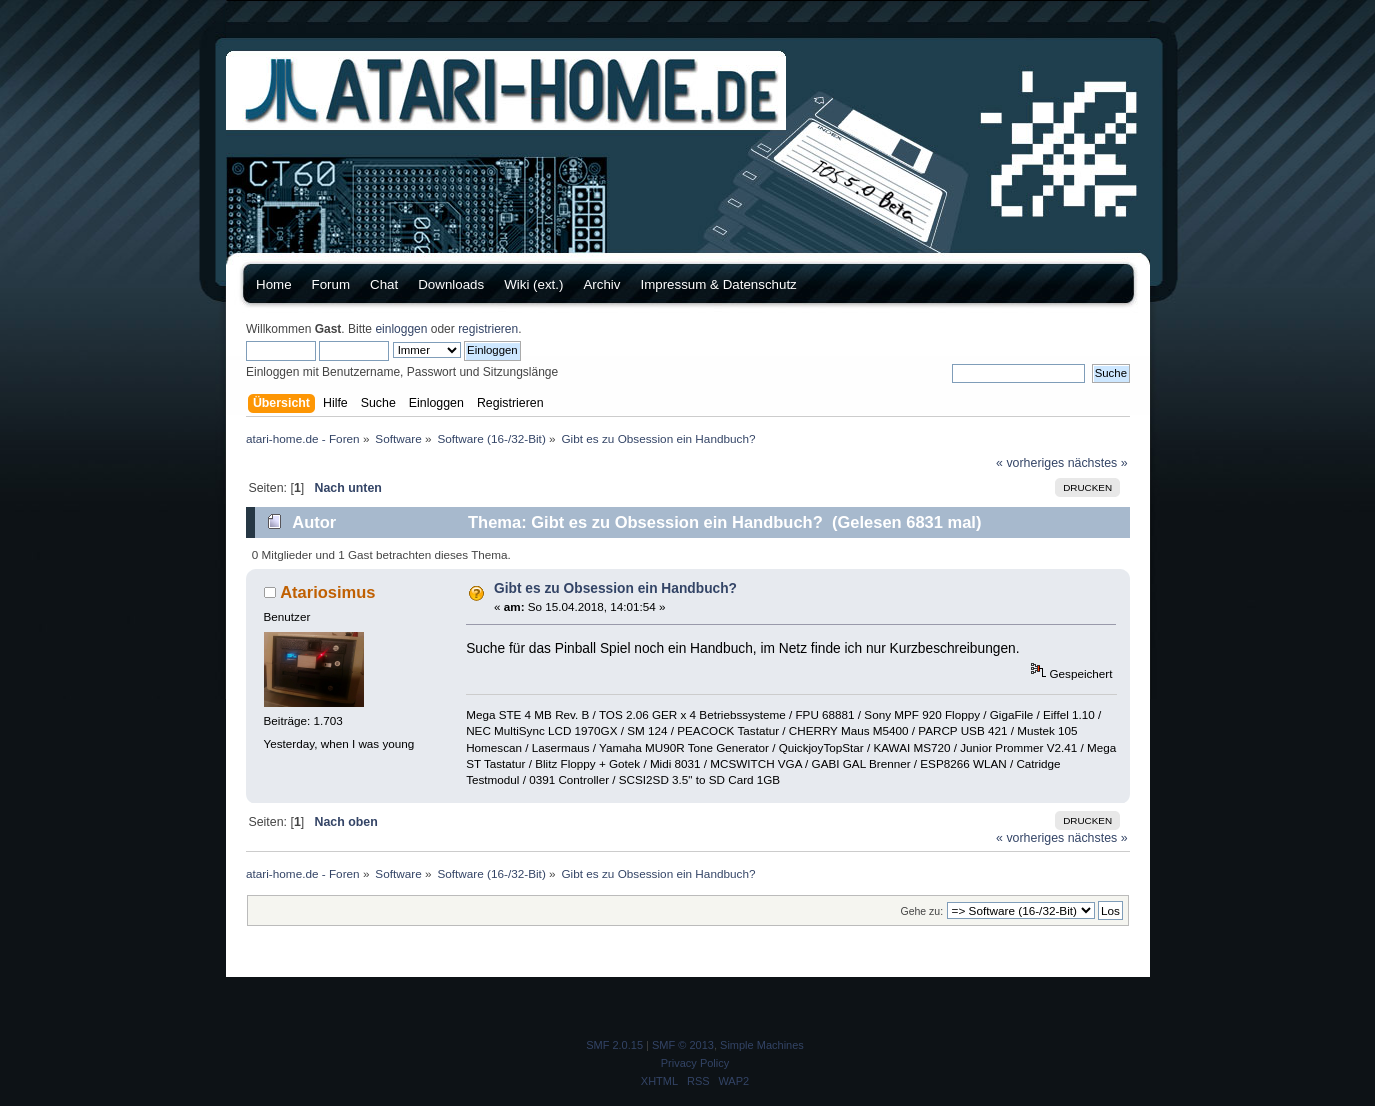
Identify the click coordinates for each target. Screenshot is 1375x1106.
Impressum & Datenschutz (718, 284)
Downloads (451, 284)
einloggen (401, 329)
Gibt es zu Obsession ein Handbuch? (615, 588)
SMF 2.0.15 (614, 1045)
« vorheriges (1030, 463)
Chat (384, 284)
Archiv (601, 284)
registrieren (488, 329)
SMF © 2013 (683, 1045)
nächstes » (1098, 463)
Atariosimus (327, 592)
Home (274, 284)
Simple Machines (762, 1045)
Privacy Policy (695, 1063)
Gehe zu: (921, 911)
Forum (331, 284)
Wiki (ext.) (533, 284)
